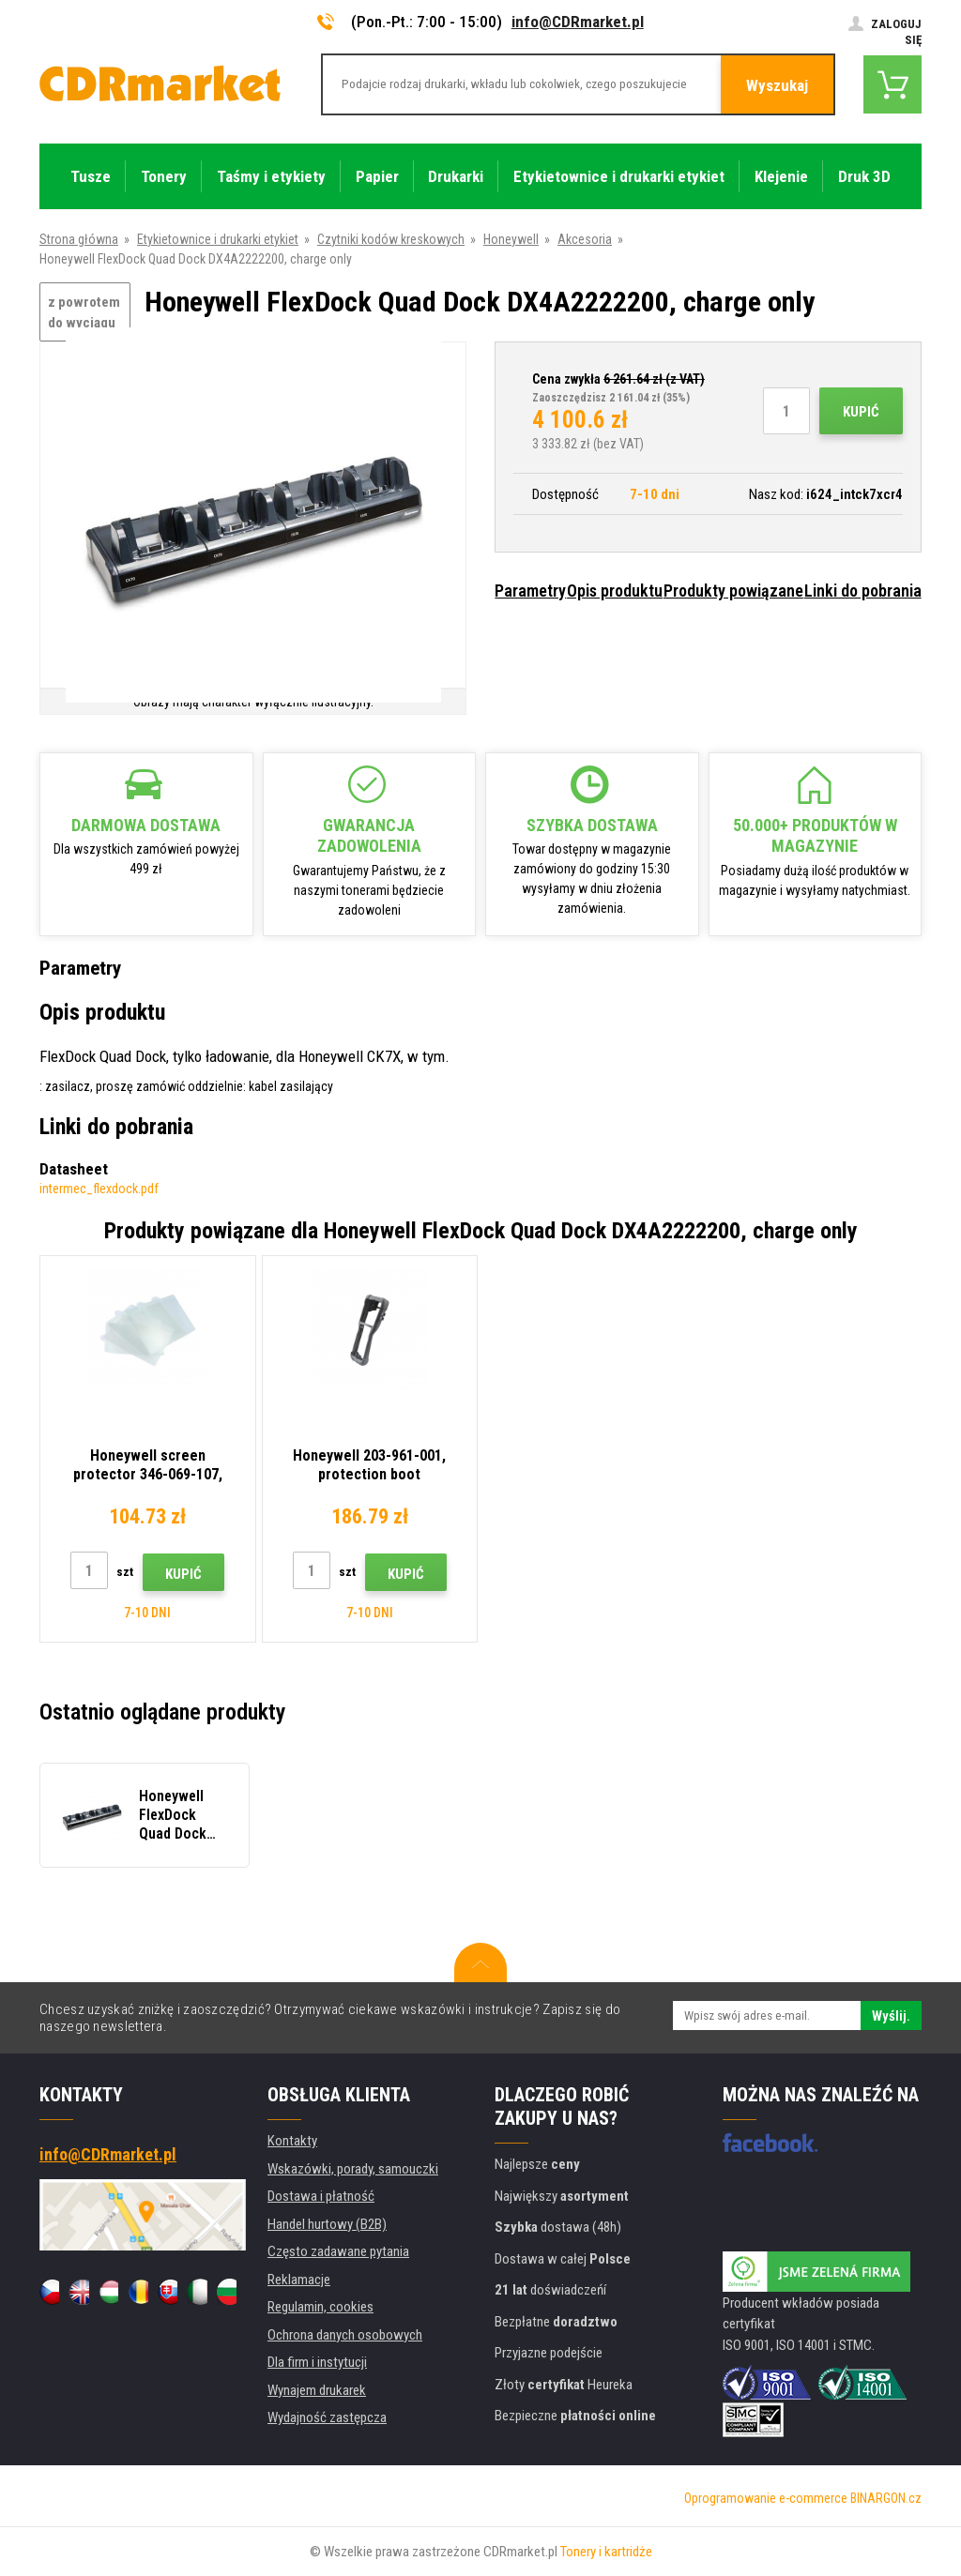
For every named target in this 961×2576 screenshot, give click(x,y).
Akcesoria (584, 239)
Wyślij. (891, 2016)
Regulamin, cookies (320, 2306)
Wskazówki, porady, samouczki (352, 2168)
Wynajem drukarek (316, 2390)
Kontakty (292, 2140)
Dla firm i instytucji (317, 2362)
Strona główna (78, 239)
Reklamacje (298, 2279)
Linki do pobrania (863, 590)
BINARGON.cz (886, 2498)
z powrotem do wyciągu (84, 313)
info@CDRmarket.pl (577, 21)
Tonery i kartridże (606, 2551)
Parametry (530, 590)
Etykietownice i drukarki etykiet (217, 239)
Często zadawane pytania (338, 2251)
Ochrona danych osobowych (344, 2334)
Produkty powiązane (733, 590)
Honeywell (511, 239)
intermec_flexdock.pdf (99, 1188)
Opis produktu (615, 590)
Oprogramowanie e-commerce (765, 2498)
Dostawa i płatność (320, 2196)
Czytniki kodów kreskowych (391, 239)
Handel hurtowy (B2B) (327, 2224)
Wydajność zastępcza (327, 2417)
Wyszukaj (777, 85)
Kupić (861, 411)
